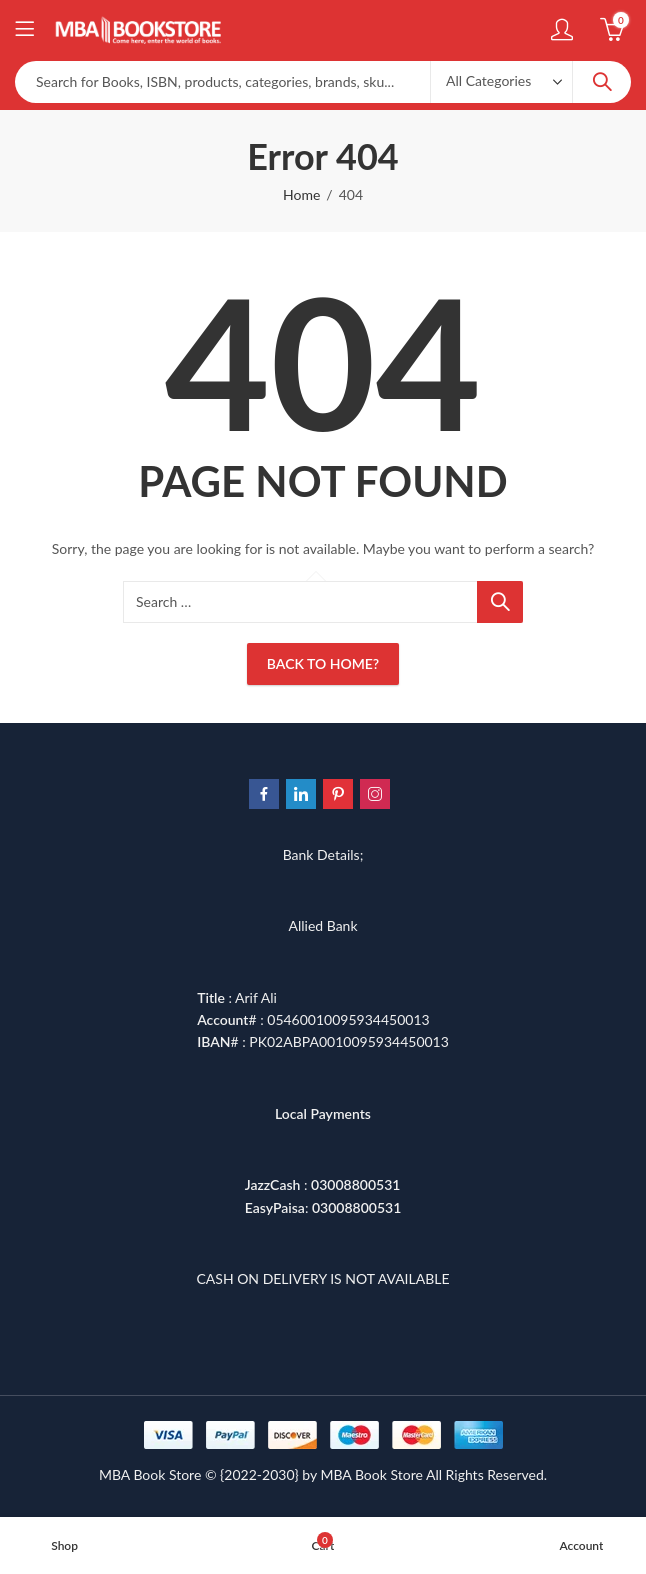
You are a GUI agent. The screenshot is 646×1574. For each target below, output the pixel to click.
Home (301, 194)
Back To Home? (323, 663)
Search (602, 82)
